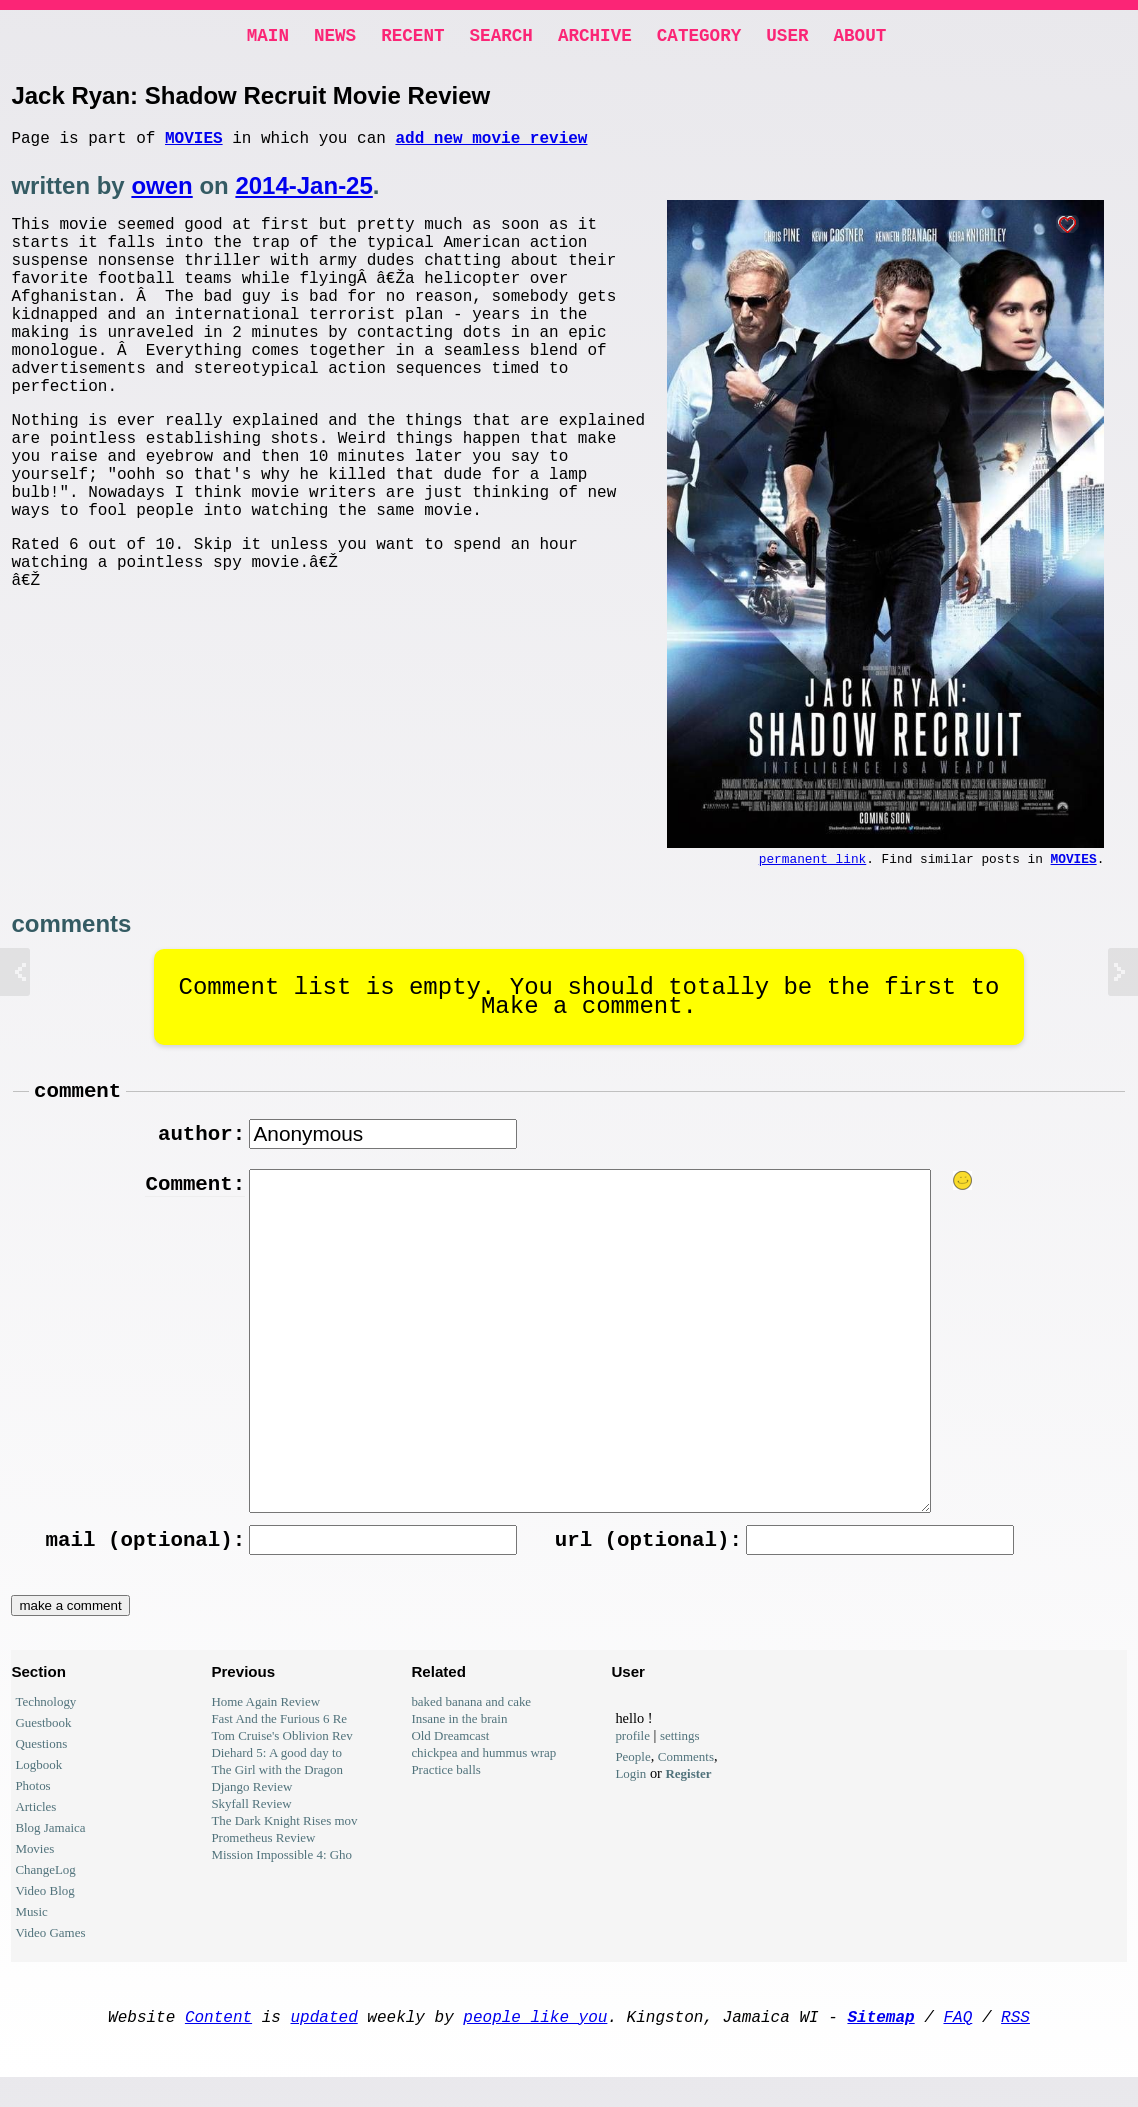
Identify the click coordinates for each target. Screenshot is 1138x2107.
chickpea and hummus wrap (483, 1774)
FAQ (957, 2042)
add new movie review (491, 145)
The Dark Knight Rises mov (284, 1842)
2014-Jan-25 (303, 193)
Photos (32, 1807)
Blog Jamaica (50, 1849)
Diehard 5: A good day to (276, 1774)
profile (632, 1757)
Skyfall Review (251, 1825)
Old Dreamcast (450, 1757)
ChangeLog (45, 1891)
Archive (595, 38)
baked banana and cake (471, 1723)
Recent (412, 38)
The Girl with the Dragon (277, 1791)
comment (77, 1105)
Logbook (38, 1786)
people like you (535, 2042)
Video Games (50, 1954)
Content (218, 2042)
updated (324, 2042)
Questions (41, 1765)
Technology (45, 1723)
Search (501, 38)
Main (268, 38)
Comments (686, 1778)
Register (689, 1795)
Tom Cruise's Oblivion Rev (281, 1757)
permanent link (813, 869)
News (335, 38)
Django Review (251, 1808)
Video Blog (44, 1912)
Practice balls (445, 1791)
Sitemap (880, 2042)
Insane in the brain (459, 1740)
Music (31, 1933)
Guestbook (43, 1744)
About (859, 38)
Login (630, 1795)
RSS (1015, 2042)
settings (680, 1757)
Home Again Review (265, 1723)
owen (161, 193)
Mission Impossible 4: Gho (281, 1876)
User (787, 38)
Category (699, 38)
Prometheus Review (263, 1859)
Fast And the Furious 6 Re (279, 1740)
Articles (35, 1828)
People (632, 1778)
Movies (194, 145)
